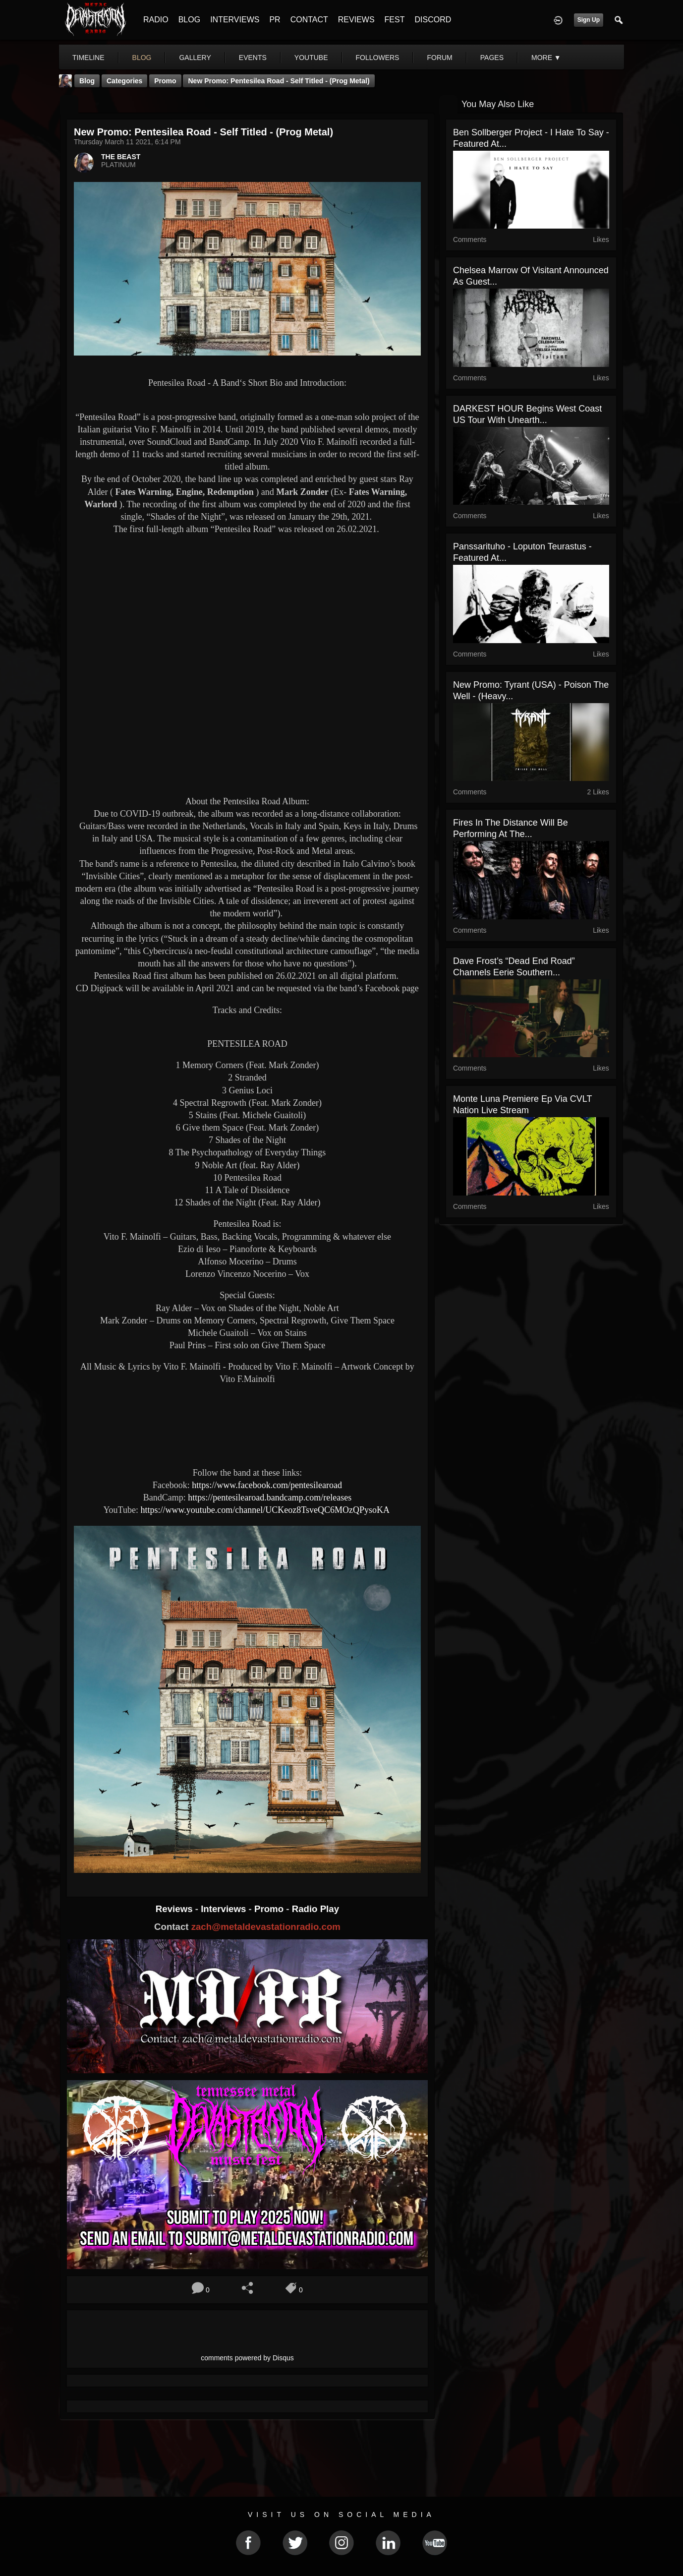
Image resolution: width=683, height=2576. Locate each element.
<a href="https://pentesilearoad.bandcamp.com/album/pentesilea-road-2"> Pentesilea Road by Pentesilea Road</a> (247, 1424)
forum (439, 57)
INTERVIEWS (234, 19)
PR (274, 19)
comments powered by (247, 2358)
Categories (124, 81)
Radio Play (315, 1909)
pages (492, 57)
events (253, 57)
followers (377, 57)
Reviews (175, 1909)
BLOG (189, 19)
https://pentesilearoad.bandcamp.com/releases (269, 1497)
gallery (195, 57)
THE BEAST (120, 157)
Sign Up (588, 19)
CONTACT (309, 19)
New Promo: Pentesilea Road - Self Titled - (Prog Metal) (278, 81)
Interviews (224, 1909)
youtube (311, 57)
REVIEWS (356, 19)
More (546, 57)
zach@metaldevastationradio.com (266, 1926)
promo (165, 81)
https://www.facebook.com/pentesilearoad (267, 1485)
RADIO (156, 19)
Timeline (88, 57)
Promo (270, 1909)
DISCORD (432, 19)
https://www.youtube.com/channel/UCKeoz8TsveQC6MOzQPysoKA (265, 1510)
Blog (87, 81)
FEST (395, 19)
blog (142, 57)
